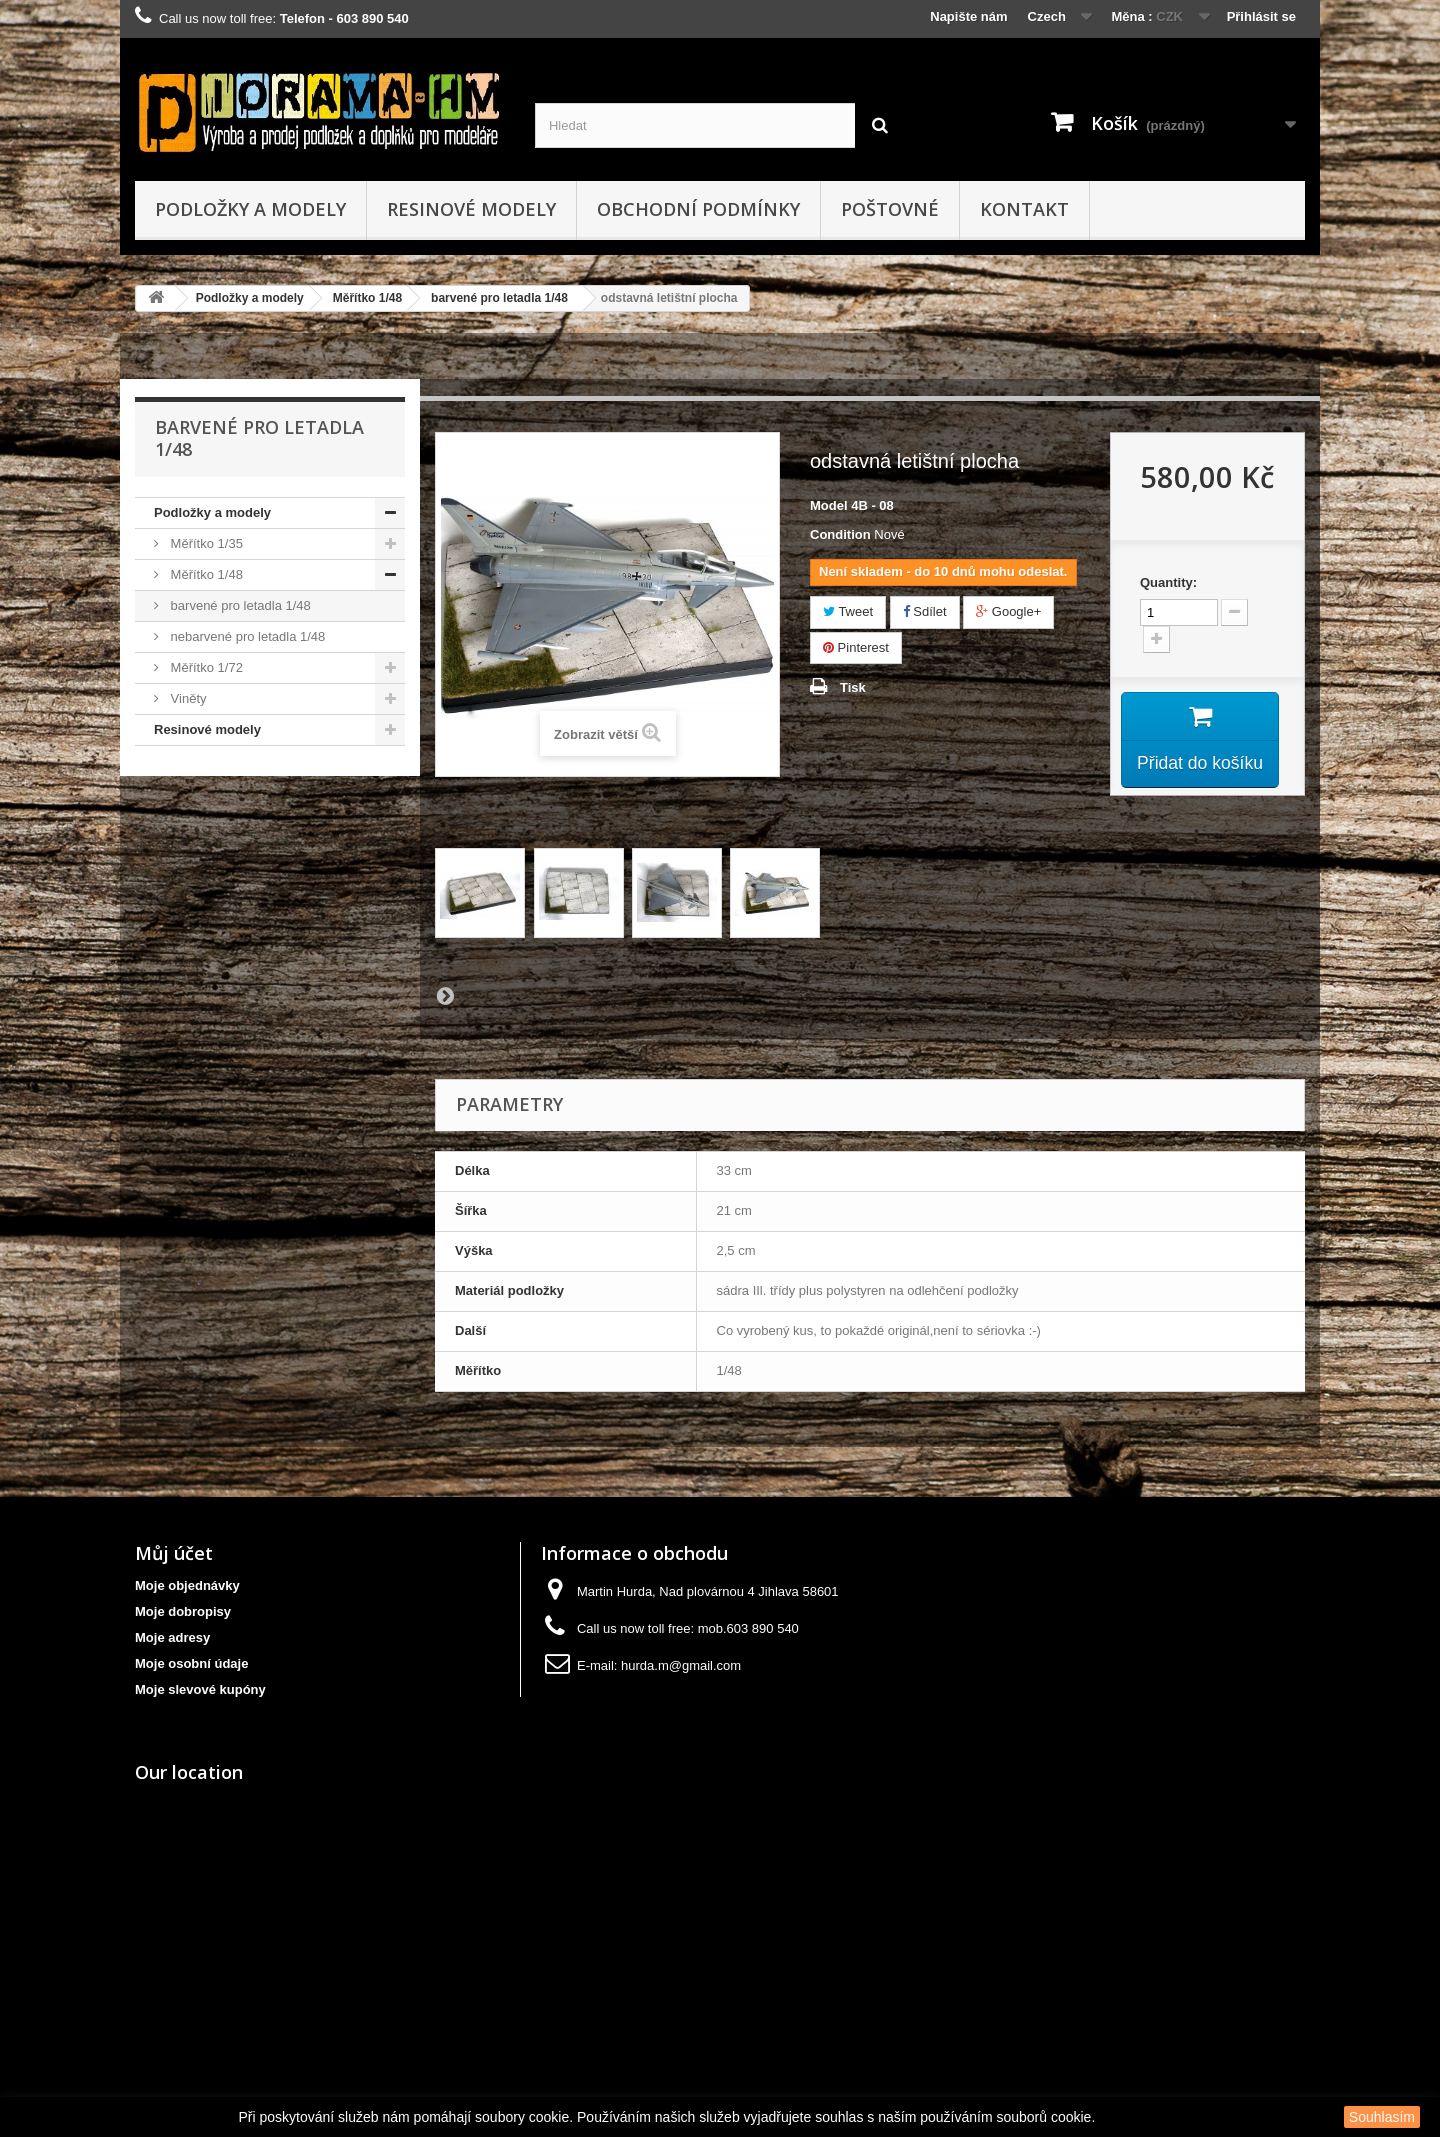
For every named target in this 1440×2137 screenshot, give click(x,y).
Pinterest (856, 647)
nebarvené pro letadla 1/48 (246, 636)
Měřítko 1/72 (205, 667)
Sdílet (925, 611)
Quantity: (1168, 582)
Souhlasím (1382, 2117)
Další (445, 995)
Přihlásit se (1261, 16)
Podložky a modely (250, 209)
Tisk (853, 687)
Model (829, 505)
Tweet (848, 611)
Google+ (1008, 611)
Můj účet (174, 1553)
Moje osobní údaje (191, 1663)
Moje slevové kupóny (200, 1689)
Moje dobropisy (183, 1611)
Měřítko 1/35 (205, 543)
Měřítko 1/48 (367, 298)
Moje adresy (172, 1637)
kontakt (1024, 209)
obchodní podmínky (698, 209)
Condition (840, 534)
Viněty (187, 698)
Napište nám (968, 16)
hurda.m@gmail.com (681, 1665)
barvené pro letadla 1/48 (499, 298)
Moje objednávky (187, 1585)
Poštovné (890, 209)
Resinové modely (471, 209)
